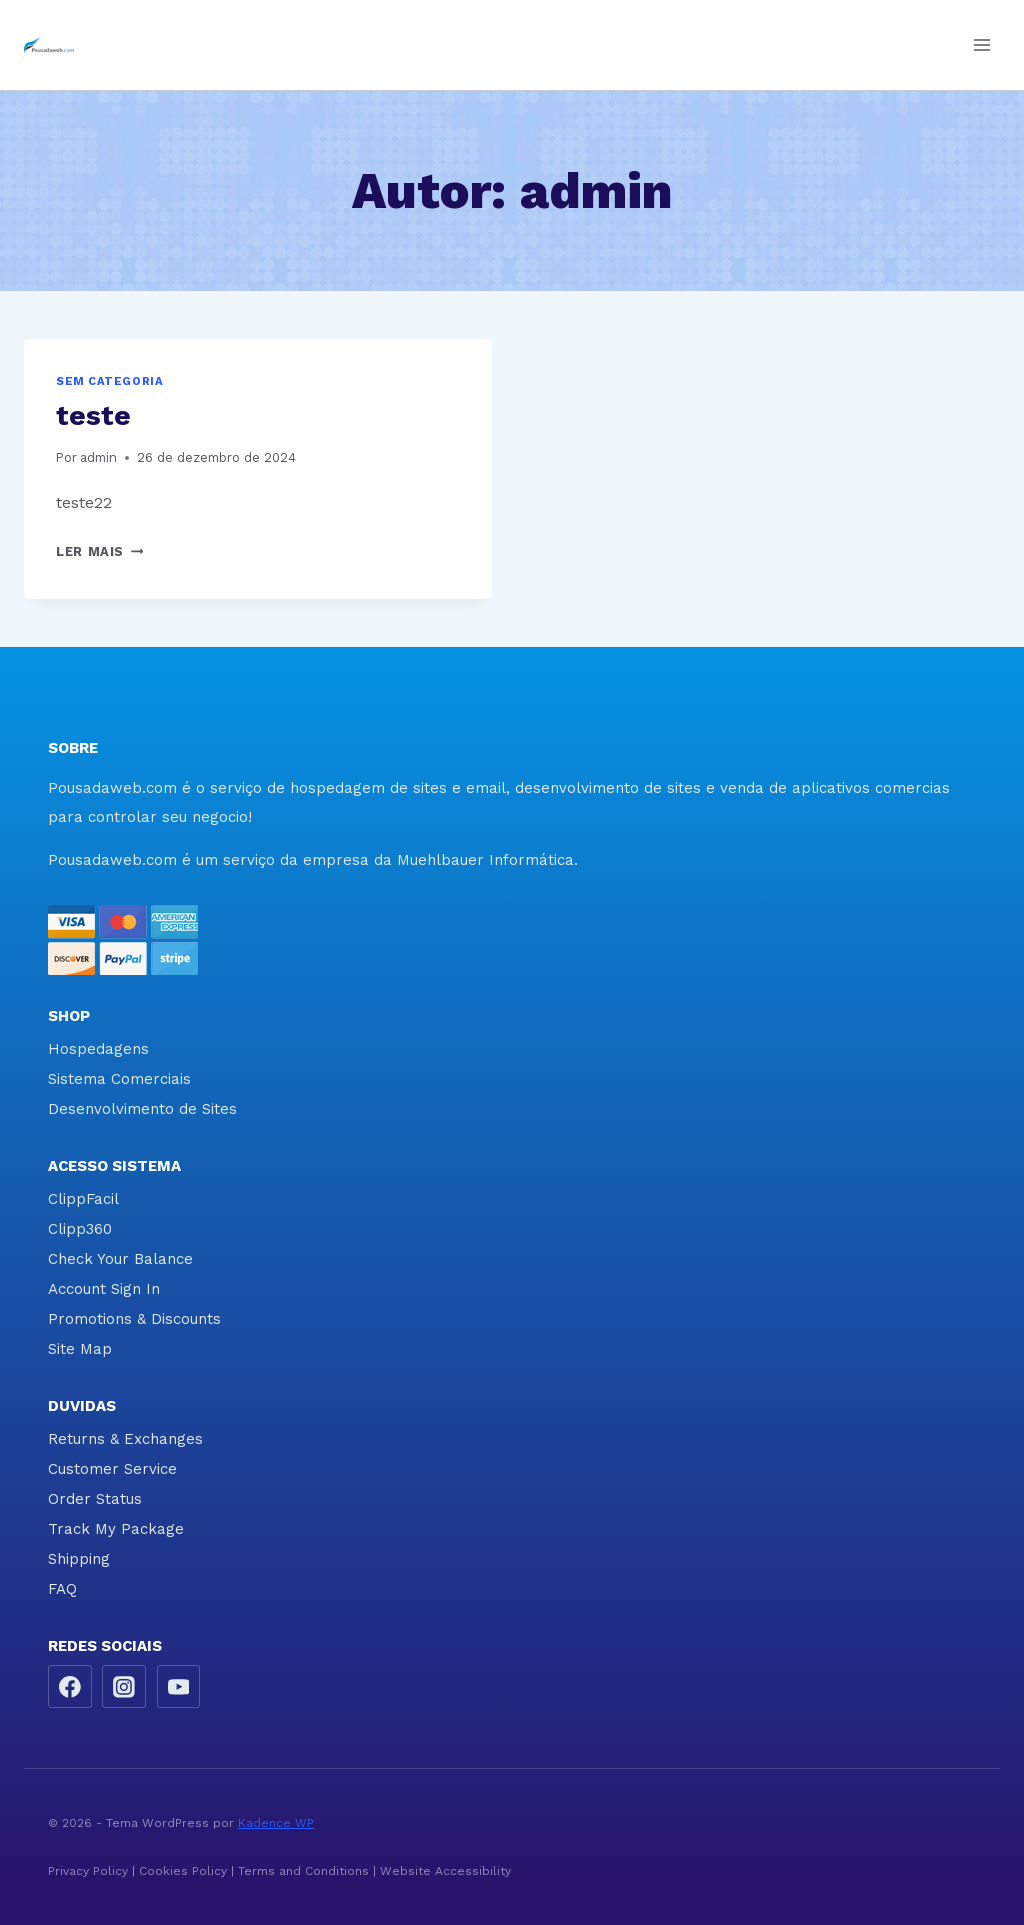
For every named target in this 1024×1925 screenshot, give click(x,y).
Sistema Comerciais (119, 1079)
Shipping (79, 1559)
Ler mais (99, 551)
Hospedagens (98, 1049)
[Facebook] (70, 1687)
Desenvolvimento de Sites (142, 1109)
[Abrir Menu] (981, 44)
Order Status (95, 1499)
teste (93, 415)
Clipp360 (80, 1229)
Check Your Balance (120, 1259)
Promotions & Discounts (134, 1319)
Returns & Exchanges (125, 1439)
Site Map (80, 1349)
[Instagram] (124, 1687)
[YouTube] (179, 1687)
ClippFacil (83, 1199)
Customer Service (112, 1469)
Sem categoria (109, 381)
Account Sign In (104, 1289)
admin (98, 457)
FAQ (62, 1589)
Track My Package (116, 1529)
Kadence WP (276, 1823)
